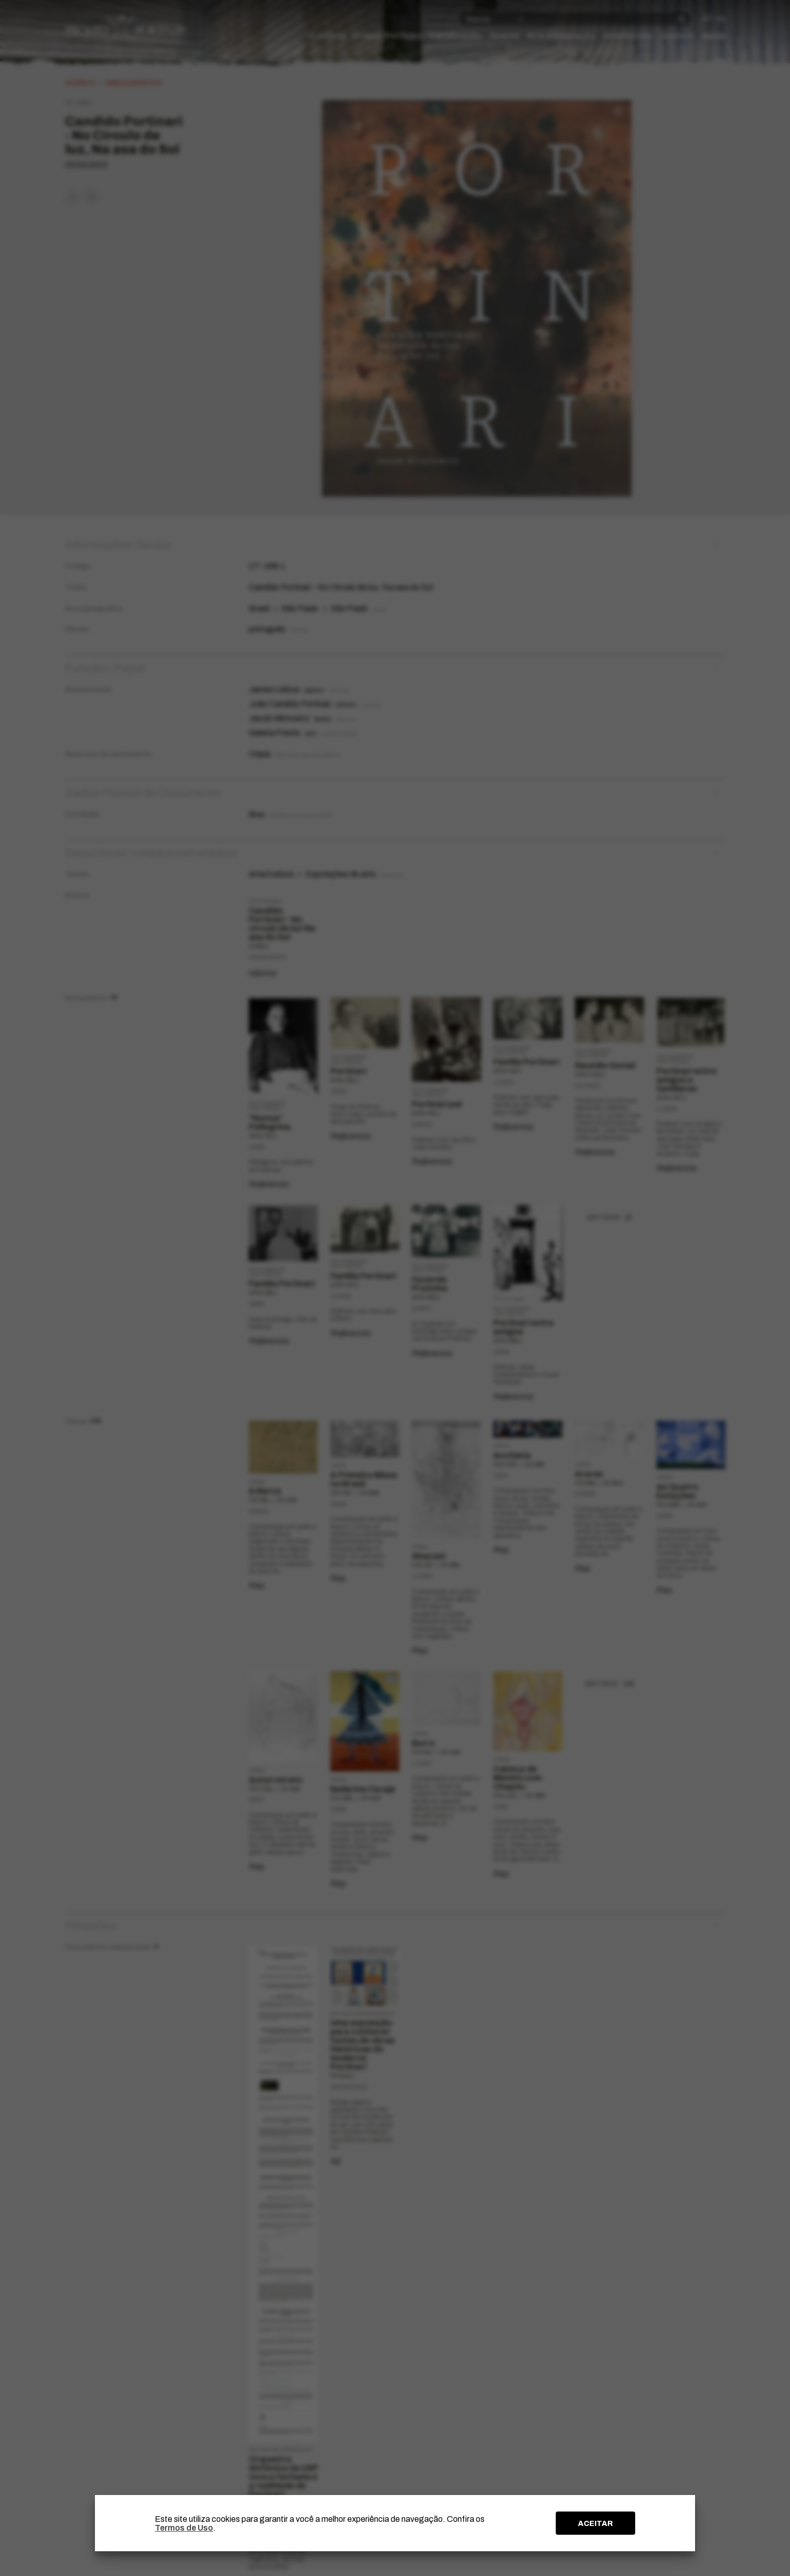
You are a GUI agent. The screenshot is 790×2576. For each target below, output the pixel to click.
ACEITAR (595, 2523)
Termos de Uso (184, 2527)
